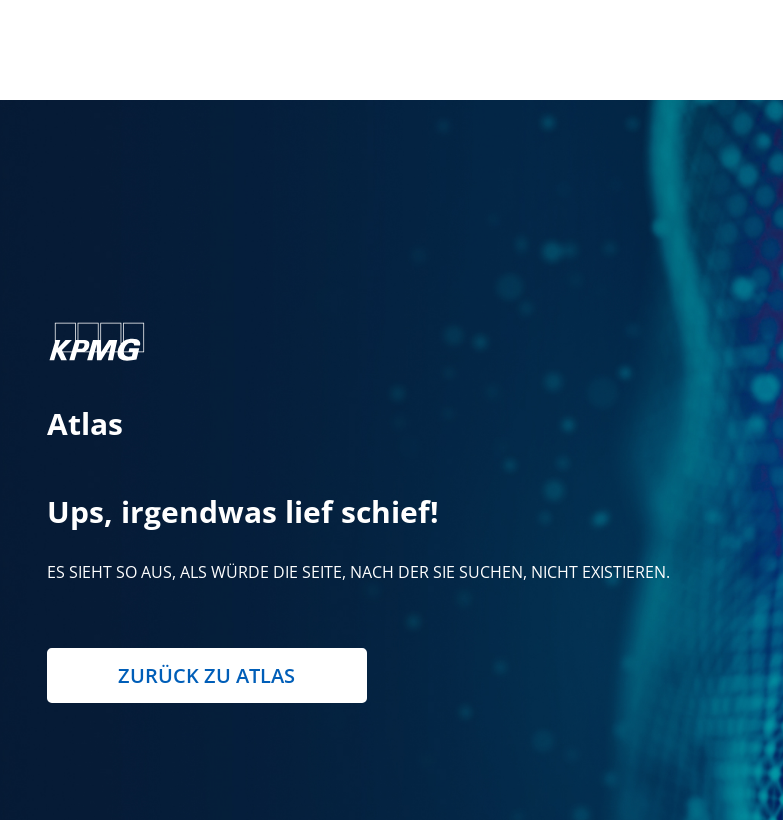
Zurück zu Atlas (206, 675)
